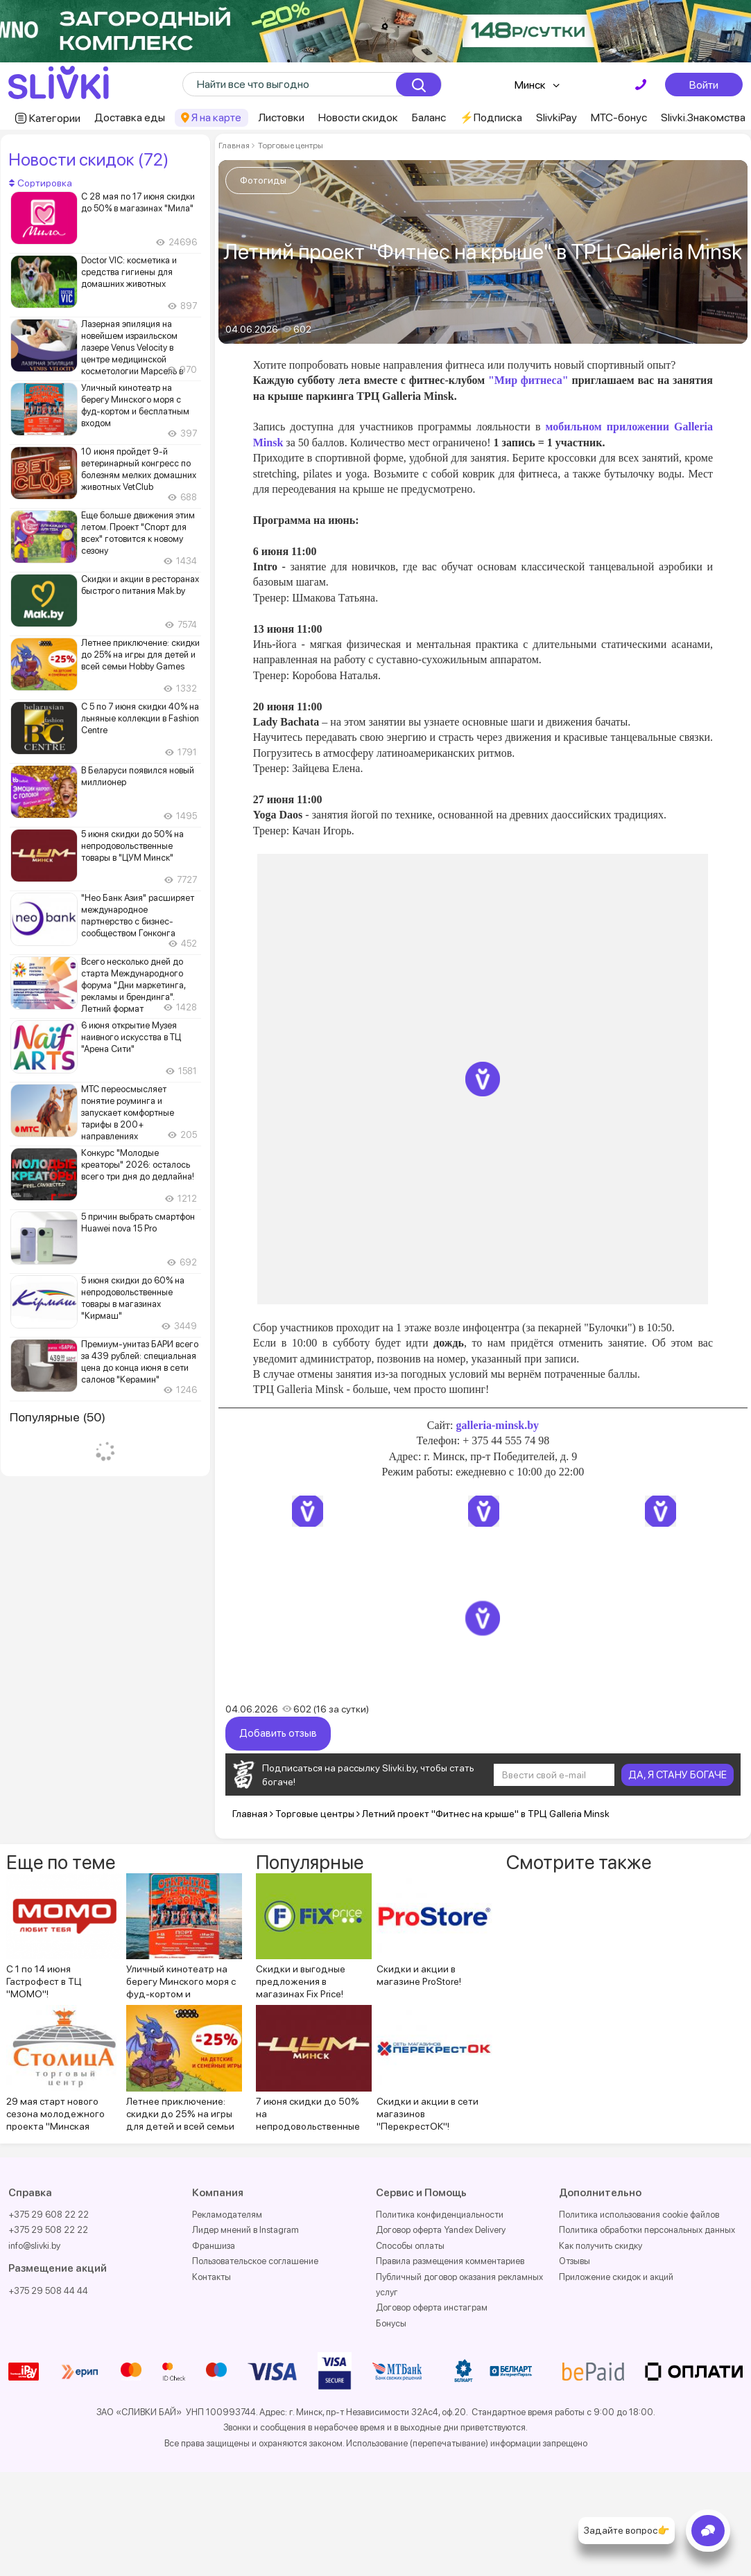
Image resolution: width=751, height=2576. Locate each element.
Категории (54, 118)
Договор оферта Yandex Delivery (441, 2230)
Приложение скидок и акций (616, 2277)
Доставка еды (129, 117)
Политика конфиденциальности (439, 2214)
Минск (530, 84)
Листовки (281, 117)
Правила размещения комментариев (450, 2261)
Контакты (211, 2277)
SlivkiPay (556, 117)
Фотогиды (263, 180)
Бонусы (391, 2323)
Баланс (429, 117)
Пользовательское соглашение (255, 2261)
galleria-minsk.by (497, 1425)
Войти (703, 84)
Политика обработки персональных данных (647, 2230)
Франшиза (213, 2246)
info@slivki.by (34, 2246)
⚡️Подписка (491, 117)
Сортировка (40, 183)
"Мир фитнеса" (528, 380)
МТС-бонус (619, 117)
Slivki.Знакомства (703, 117)
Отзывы (574, 2261)
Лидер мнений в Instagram (245, 2230)
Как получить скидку (600, 2246)
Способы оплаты (410, 2246)
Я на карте (216, 117)
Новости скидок (358, 117)
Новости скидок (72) (88, 159)
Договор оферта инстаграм (431, 2307)
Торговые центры (290, 145)
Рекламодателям (227, 2214)
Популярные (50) (57, 1417)
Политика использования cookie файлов (639, 2214)
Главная (234, 145)
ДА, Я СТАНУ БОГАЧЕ (677, 1775)
